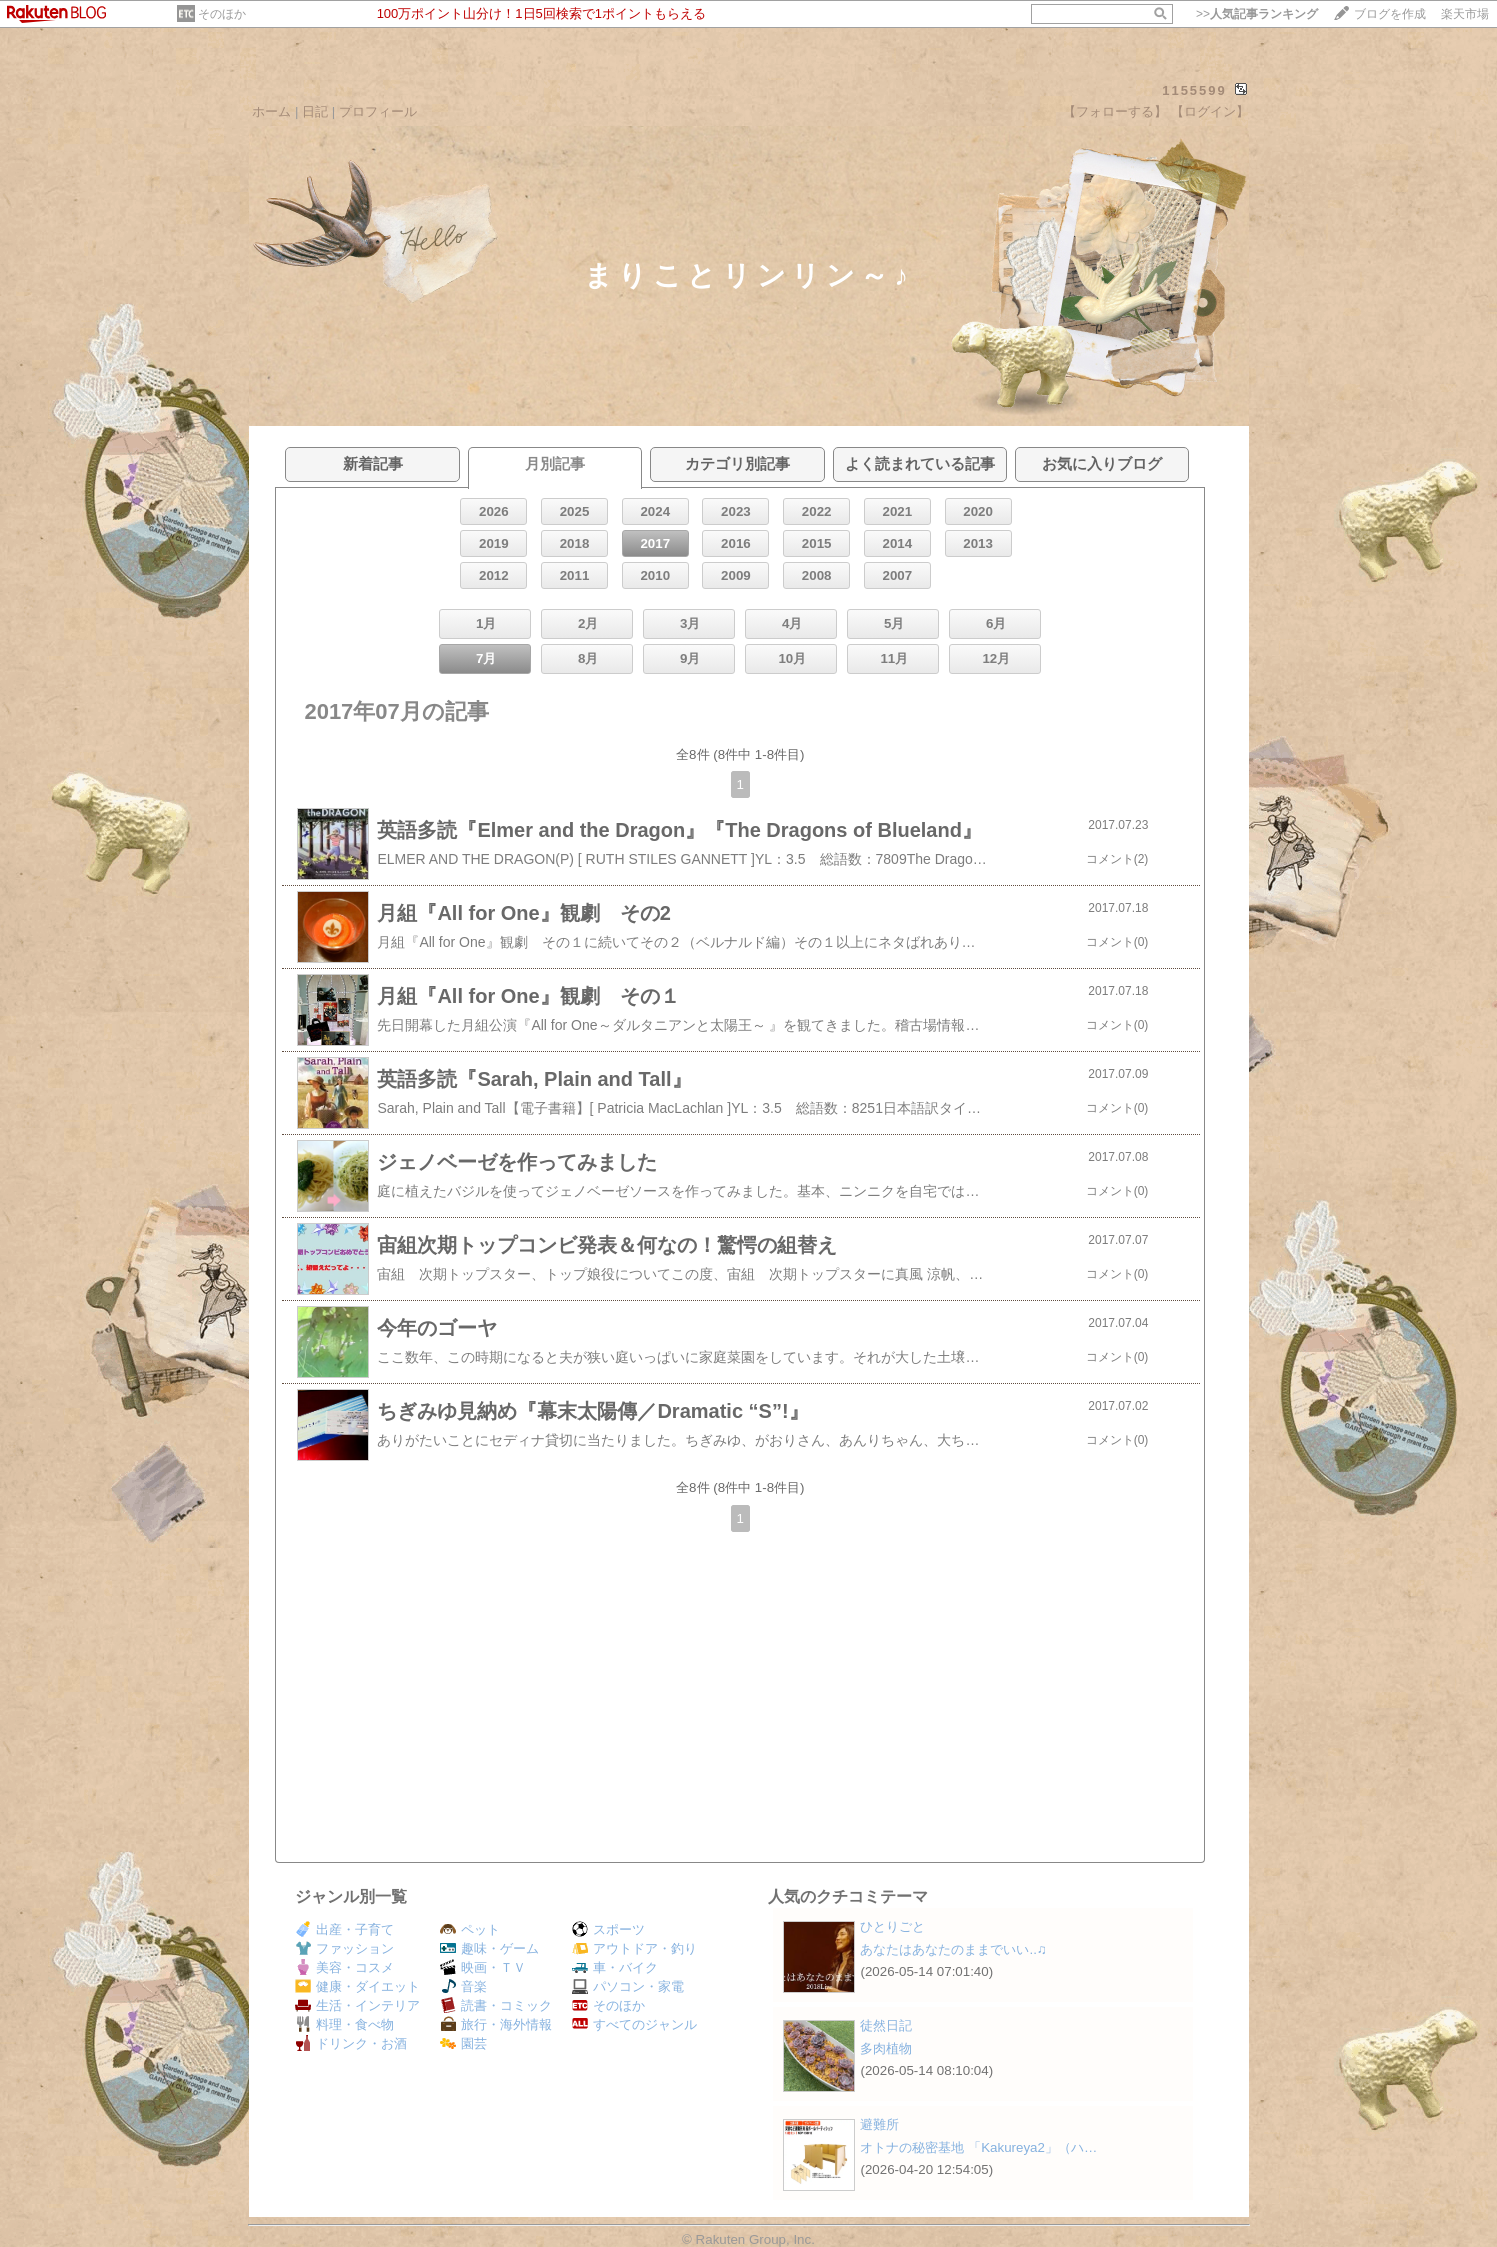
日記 (315, 111)
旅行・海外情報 (496, 2024)
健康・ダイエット (357, 1986)
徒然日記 (886, 2025)
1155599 (1194, 90)
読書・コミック (496, 2005)
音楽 (463, 1986)
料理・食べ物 (344, 2024)
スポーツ (608, 1929)
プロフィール (378, 111)
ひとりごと (892, 1926)
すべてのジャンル (634, 2024)
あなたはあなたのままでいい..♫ (953, 1949)
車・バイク (615, 1967)
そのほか (222, 14)
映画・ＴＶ (483, 1967)
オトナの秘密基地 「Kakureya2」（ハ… (978, 2147)
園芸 (463, 2043)
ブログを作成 (1390, 14)
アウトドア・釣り (634, 1948)
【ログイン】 (1210, 111)
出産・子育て (344, 1929)
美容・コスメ (344, 1967)
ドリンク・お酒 (351, 2043)
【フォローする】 (1115, 111)
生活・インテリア (357, 2005)
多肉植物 (886, 2048)
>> (1257, 14)
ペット (470, 1929)
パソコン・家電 (628, 1986)
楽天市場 (1465, 14)
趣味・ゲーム (489, 1948)
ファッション (344, 1948)
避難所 (879, 2124)
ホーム (271, 111)
